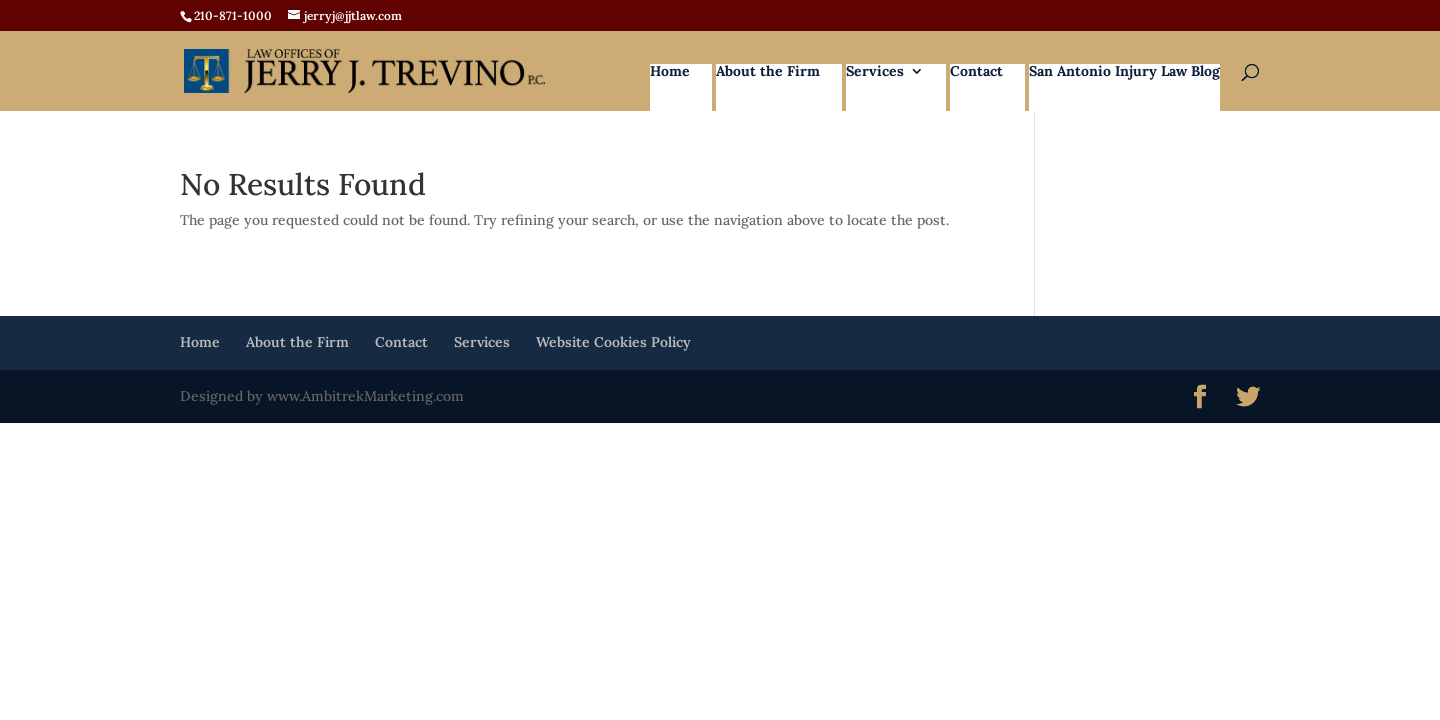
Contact (976, 72)
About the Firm (768, 72)
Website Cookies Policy (613, 342)
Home (670, 72)
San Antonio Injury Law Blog (1124, 72)
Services (875, 72)
